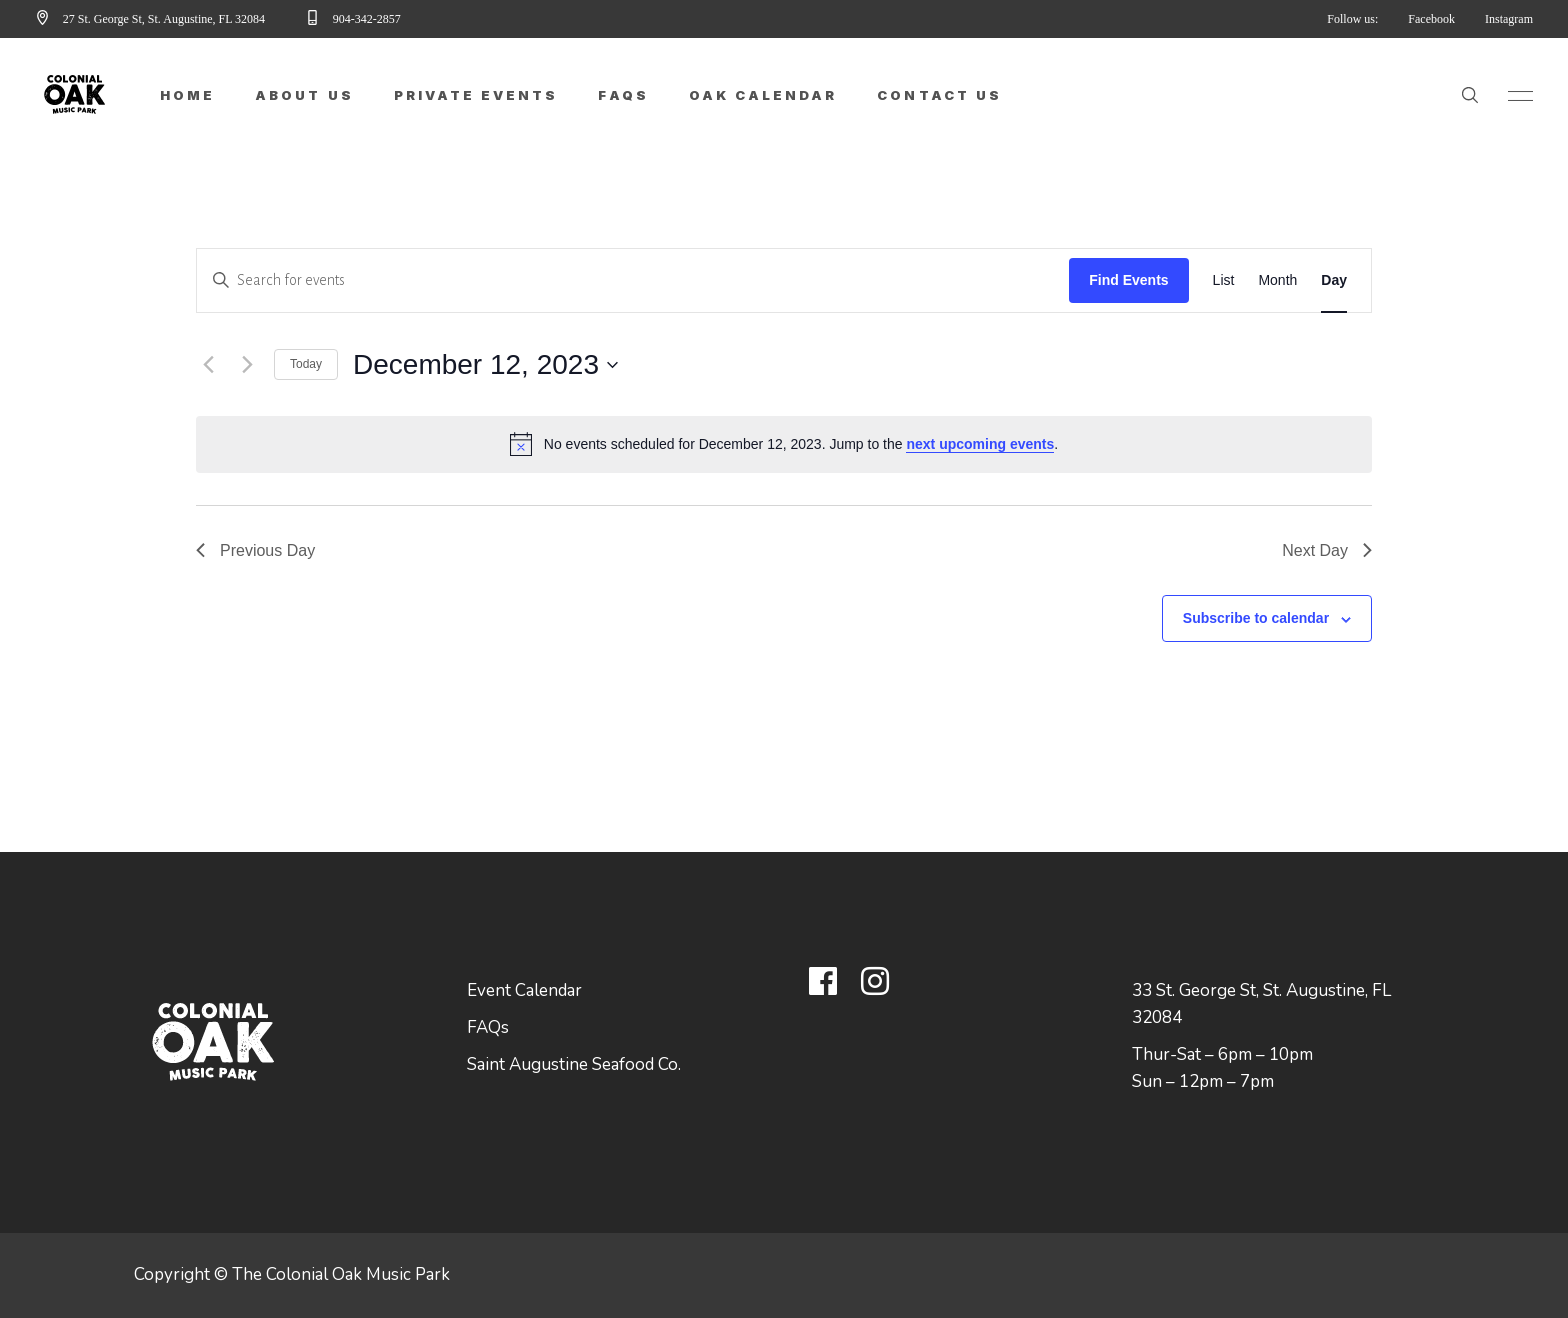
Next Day (1327, 550)
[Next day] (247, 365)
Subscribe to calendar (1256, 618)
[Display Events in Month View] (1277, 280)
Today (306, 364)
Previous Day (255, 550)
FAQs (488, 1027)
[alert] (784, 444)
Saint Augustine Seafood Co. (574, 1064)
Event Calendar (524, 990)
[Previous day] (208, 365)
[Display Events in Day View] (1334, 280)
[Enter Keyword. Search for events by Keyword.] (633, 280)
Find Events (1128, 280)
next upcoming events (980, 444)
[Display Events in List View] (1224, 280)
